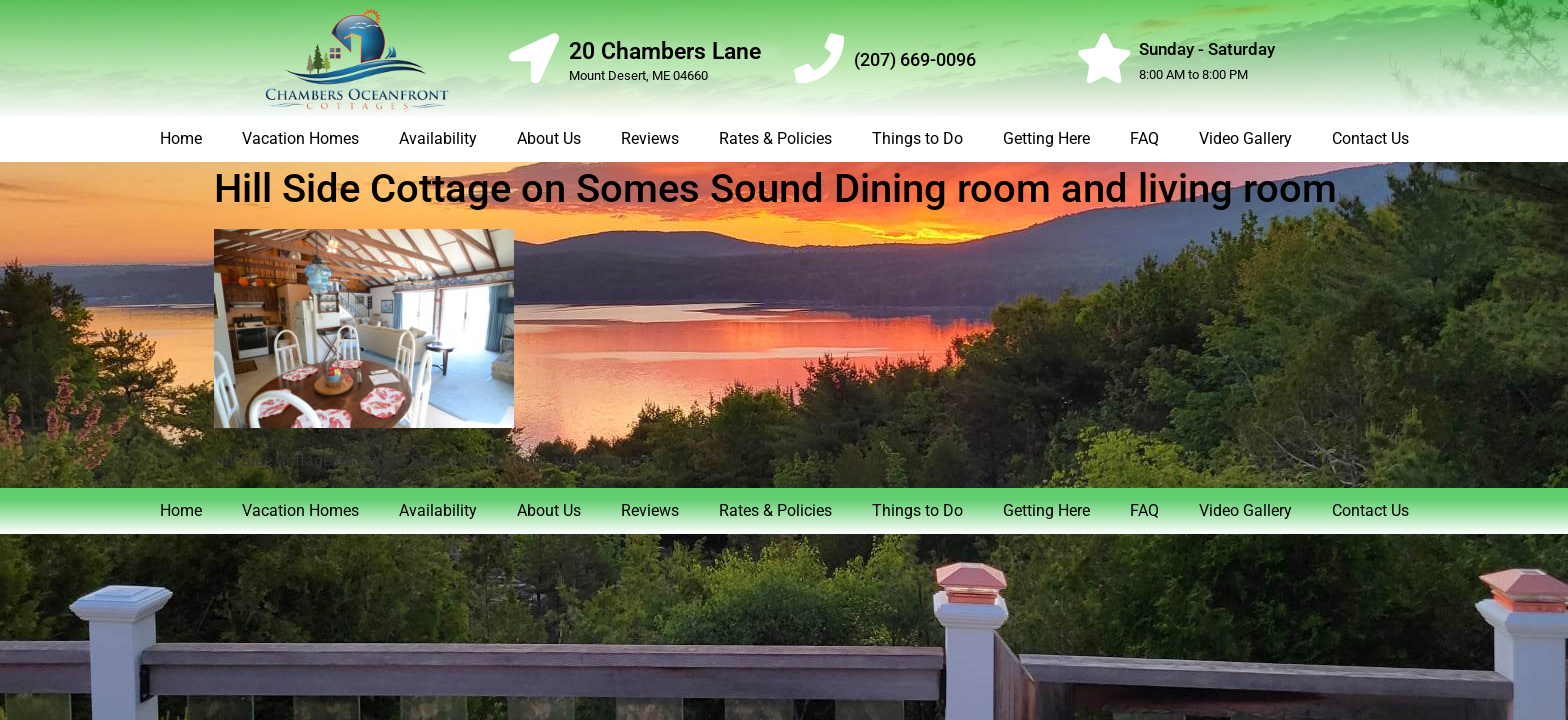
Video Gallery (1245, 138)
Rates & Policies (775, 138)
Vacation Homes (300, 138)
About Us (549, 138)
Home (181, 138)
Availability (438, 138)
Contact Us (1370, 138)
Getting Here (1046, 138)
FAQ (1144, 138)
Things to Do (917, 138)
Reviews (650, 138)
